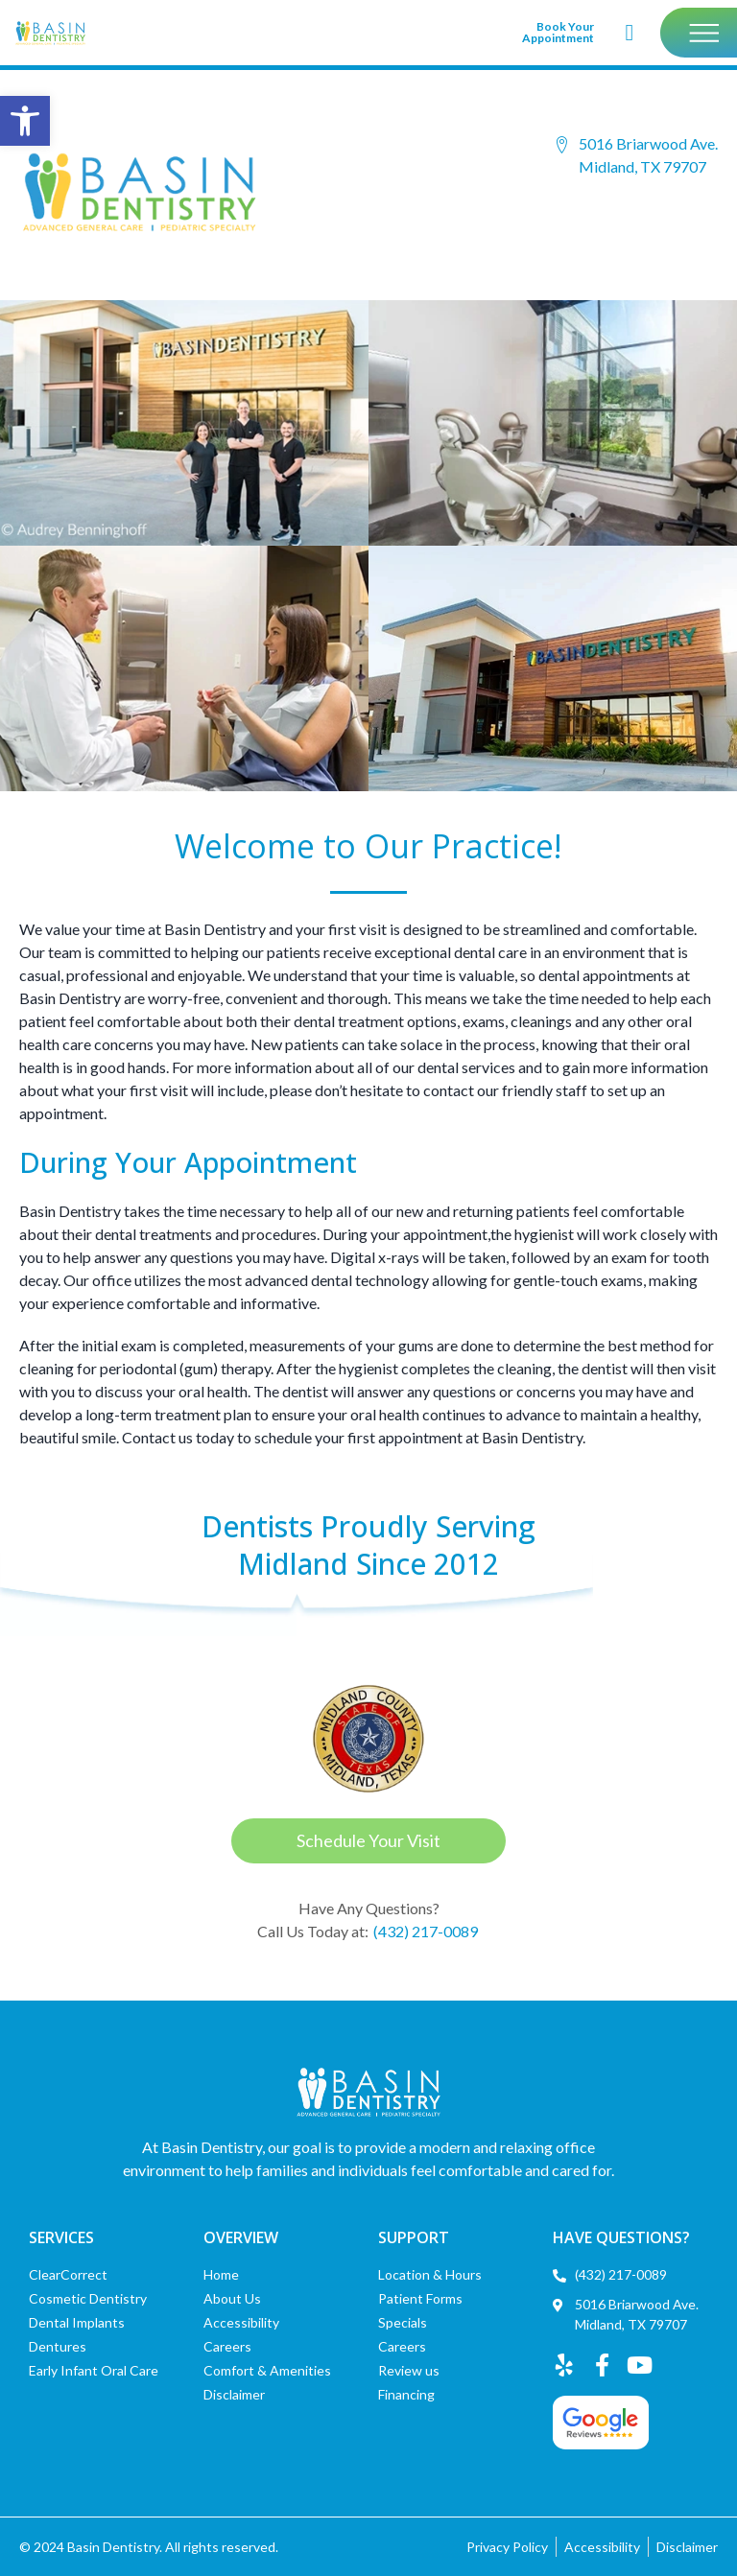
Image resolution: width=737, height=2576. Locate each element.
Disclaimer (234, 2394)
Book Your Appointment (558, 32)
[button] (25, 121)
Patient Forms (420, 2298)
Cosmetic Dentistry (88, 2298)
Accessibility (241, 2322)
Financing (406, 2394)
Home (221, 2274)
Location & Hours (430, 2274)
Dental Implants (77, 2322)
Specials (402, 2322)
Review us (409, 2370)
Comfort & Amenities (267, 2370)
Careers (227, 2346)
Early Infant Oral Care (93, 2370)
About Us (232, 2298)
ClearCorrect (68, 2274)
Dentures (57, 2346)
